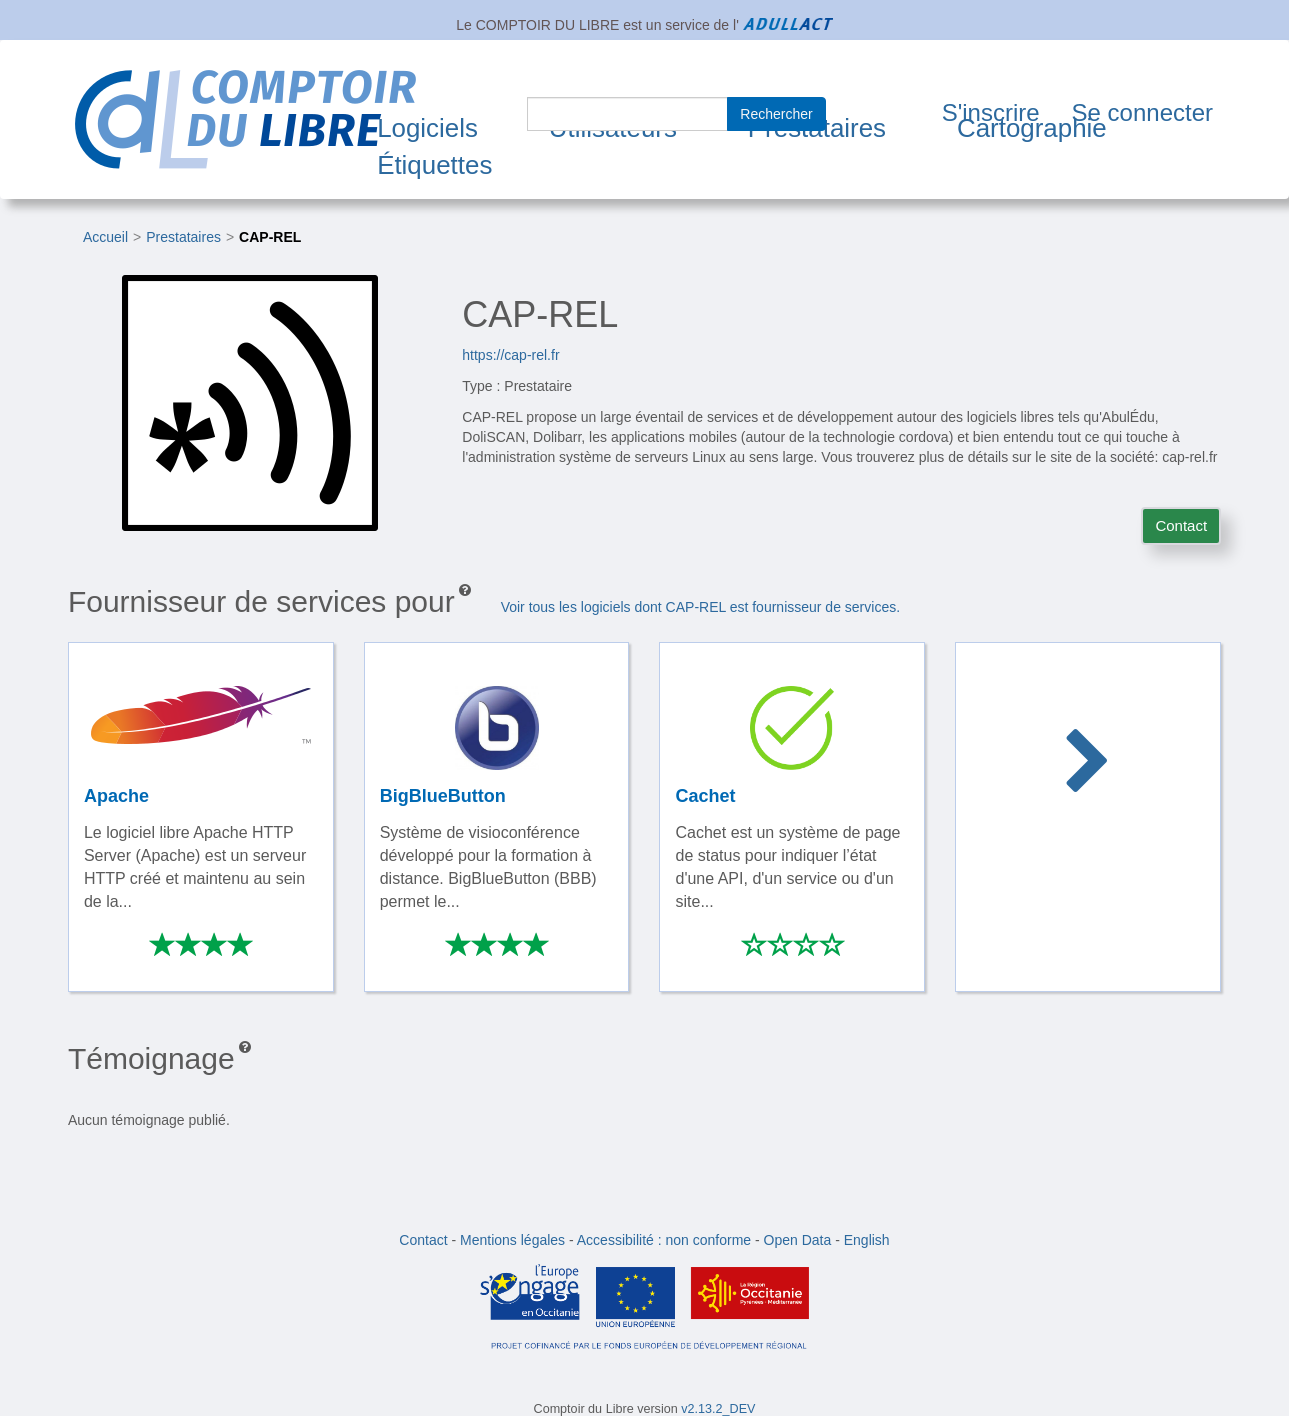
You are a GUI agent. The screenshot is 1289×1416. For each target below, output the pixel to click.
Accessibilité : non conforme (664, 1240)
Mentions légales (512, 1240)
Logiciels (427, 128)
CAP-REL (270, 237)
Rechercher (776, 114)
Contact (1181, 525)
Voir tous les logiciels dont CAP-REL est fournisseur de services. (700, 607)
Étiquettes (434, 165)
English (867, 1240)
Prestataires (183, 237)
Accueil (105, 237)
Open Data (798, 1240)
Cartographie (1032, 128)
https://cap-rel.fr (510, 355)
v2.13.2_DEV (718, 1409)
